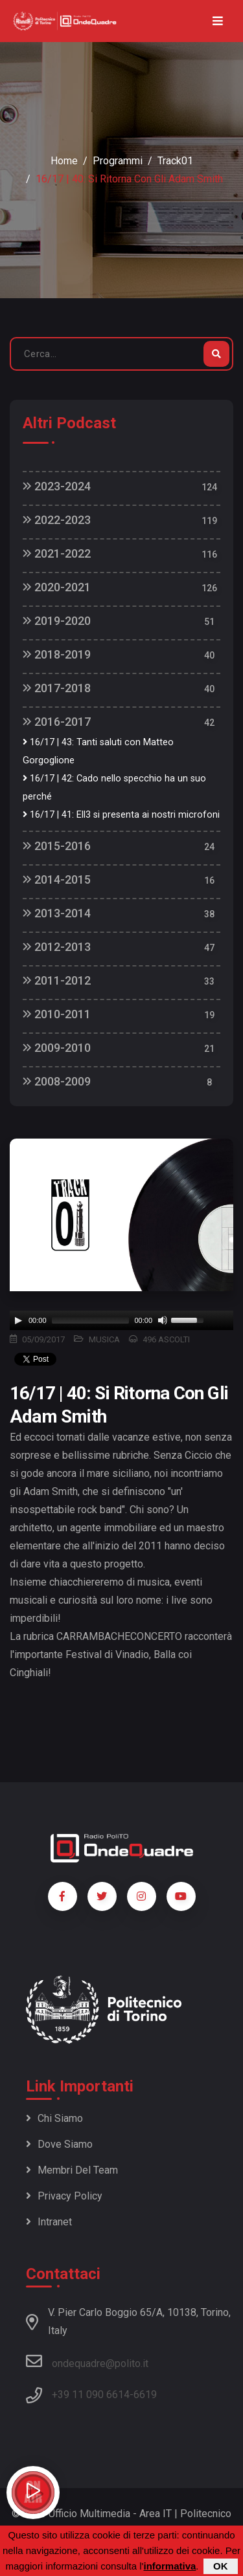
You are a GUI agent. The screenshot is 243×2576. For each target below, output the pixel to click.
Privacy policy (64, 2196)
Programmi (118, 161)
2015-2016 (57, 846)
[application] (121, 1320)
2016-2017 (57, 721)
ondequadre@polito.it (87, 2361)
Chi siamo (54, 2118)
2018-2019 (57, 654)
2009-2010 (57, 1047)
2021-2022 (57, 553)
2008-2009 (57, 1081)
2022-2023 (57, 520)
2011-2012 (57, 980)
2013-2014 (57, 913)
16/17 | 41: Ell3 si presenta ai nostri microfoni (121, 814)
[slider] (91, 1320)
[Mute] (162, 1320)
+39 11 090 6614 (91, 2394)
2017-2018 (57, 688)
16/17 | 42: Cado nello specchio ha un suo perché (114, 787)
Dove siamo (59, 2144)
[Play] (18, 1320)
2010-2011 (57, 1014)
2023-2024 (57, 486)
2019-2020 (57, 621)
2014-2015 (57, 879)
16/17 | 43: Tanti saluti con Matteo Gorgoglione (98, 751)
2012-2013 (57, 947)
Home (64, 161)
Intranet (49, 2222)
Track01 (175, 161)
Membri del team (72, 2170)
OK (220, 2565)
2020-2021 (57, 587)
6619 (145, 2394)
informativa (169, 2565)
